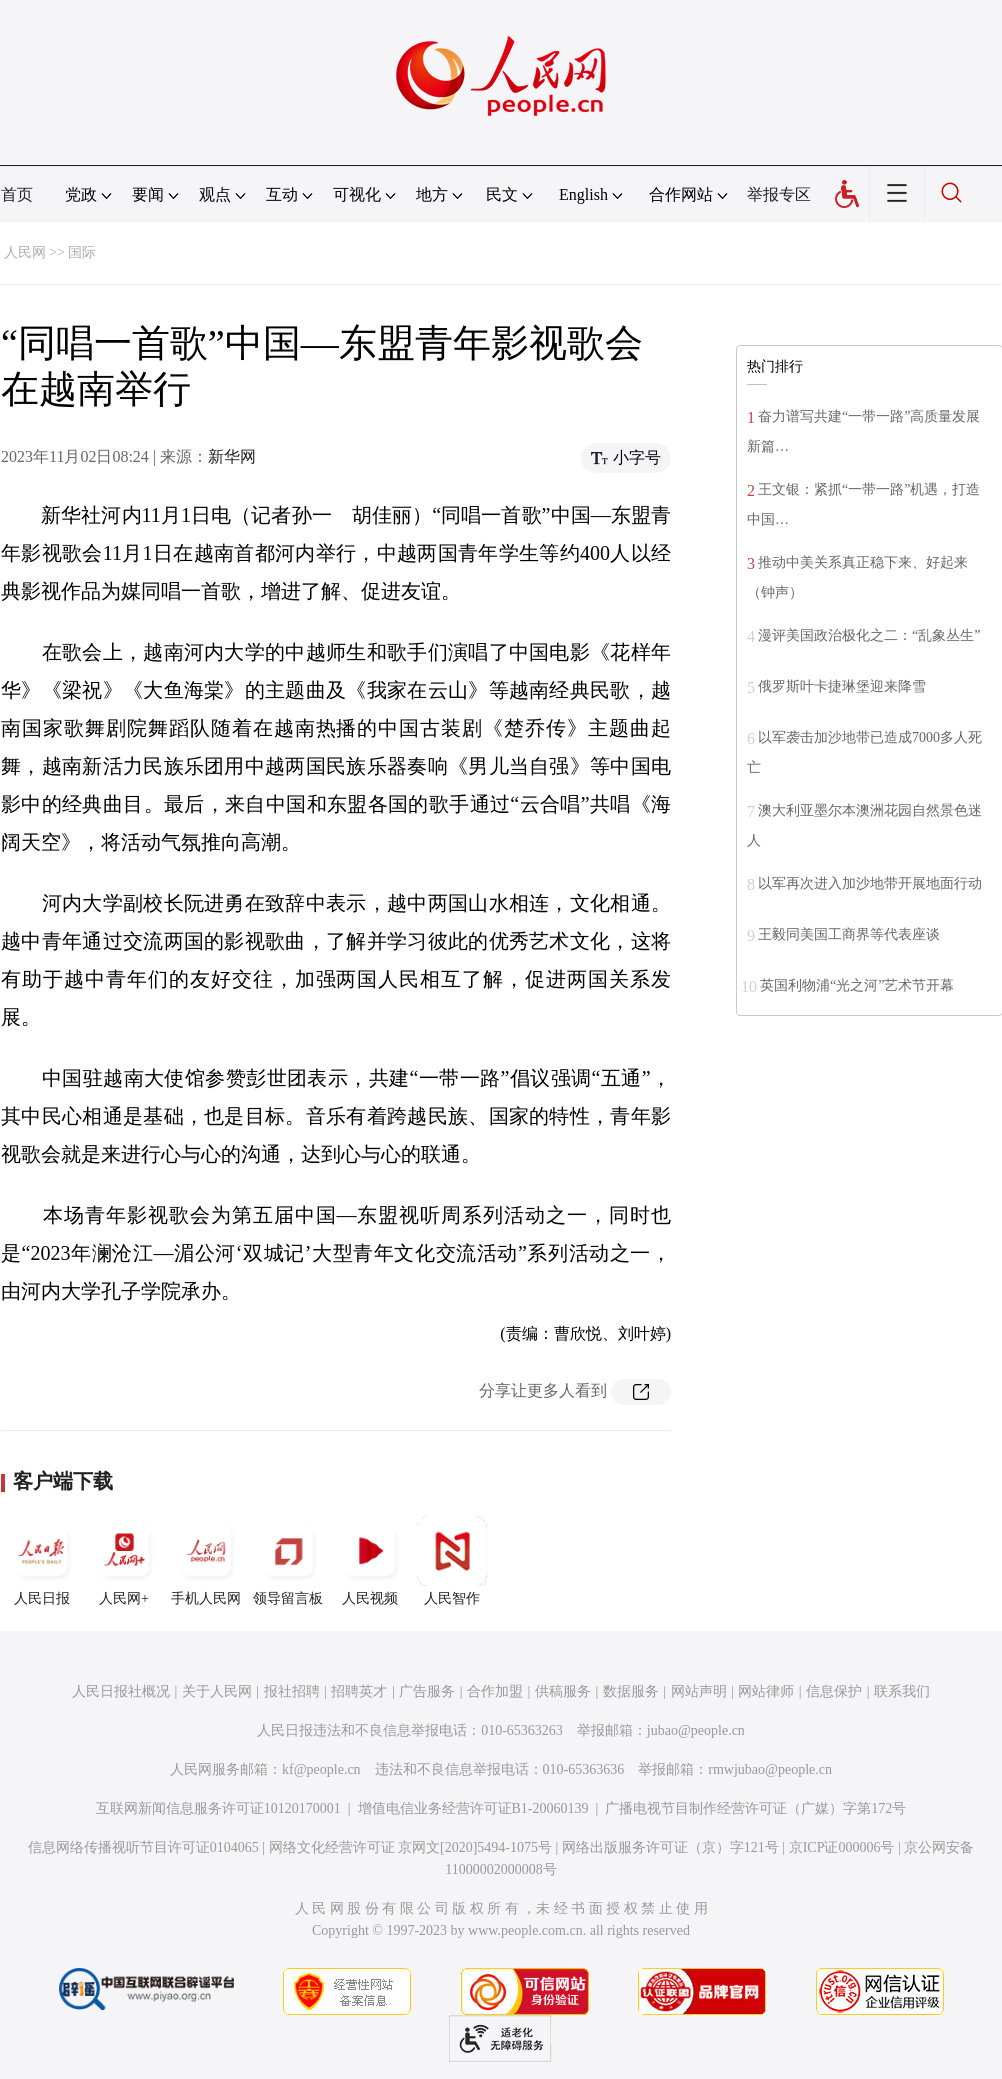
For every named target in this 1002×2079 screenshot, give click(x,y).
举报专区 (779, 194)
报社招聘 (292, 1691)
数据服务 (631, 1691)
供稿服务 (563, 1691)
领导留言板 (288, 1561)
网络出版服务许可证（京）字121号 (670, 1847)
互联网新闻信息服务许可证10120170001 (218, 1808)
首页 (17, 194)
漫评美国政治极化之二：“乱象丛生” (869, 635)
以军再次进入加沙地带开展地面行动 (870, 883)
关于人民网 (217, 1691)
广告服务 (427, 1691)
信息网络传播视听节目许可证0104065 (143, 1847)
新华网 (232, 456)
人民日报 (42, 1561)
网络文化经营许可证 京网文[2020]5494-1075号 (411, 1847)
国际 (82, 252)
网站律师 (766, 1691)
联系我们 (902, 1691)
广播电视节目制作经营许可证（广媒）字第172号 (755, 1808)
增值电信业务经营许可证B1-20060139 (473, 1808)
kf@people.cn (321, 1769)
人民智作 (452, 1561)
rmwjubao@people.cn (770, 1769)
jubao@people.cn (696, 1730)
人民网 (25, 252)
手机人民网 (206, 1561)
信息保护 (834, 1691)
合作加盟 (495, 1691)
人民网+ (124, 1561)
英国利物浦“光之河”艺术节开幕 (857, 985)
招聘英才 (359, 1691)
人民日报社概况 (121, 1691)
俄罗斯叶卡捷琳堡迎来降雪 (842, 686)
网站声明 (699, 1691)
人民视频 (370, 1561)
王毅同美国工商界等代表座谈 (849, 934)
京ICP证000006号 (842, 1847)
